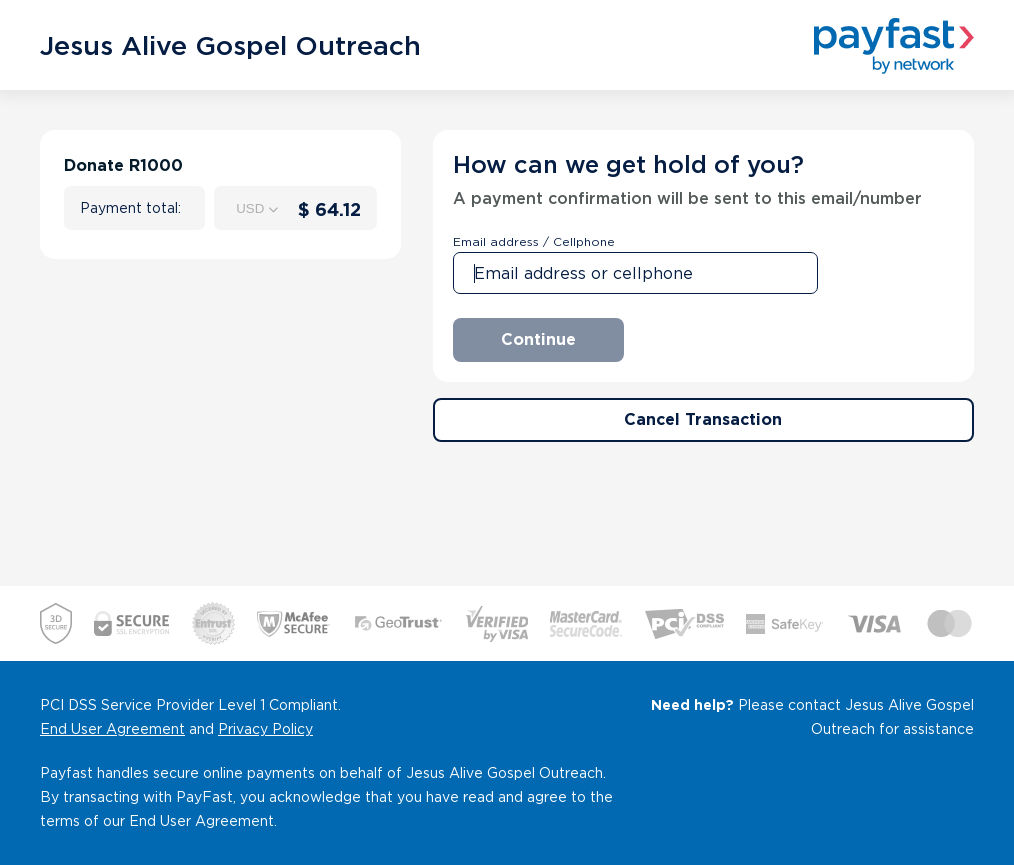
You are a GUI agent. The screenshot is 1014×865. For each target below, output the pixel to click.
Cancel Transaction (703, 419)
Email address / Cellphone (534, 241)
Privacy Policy (265, 729)
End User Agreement (112, 729)
